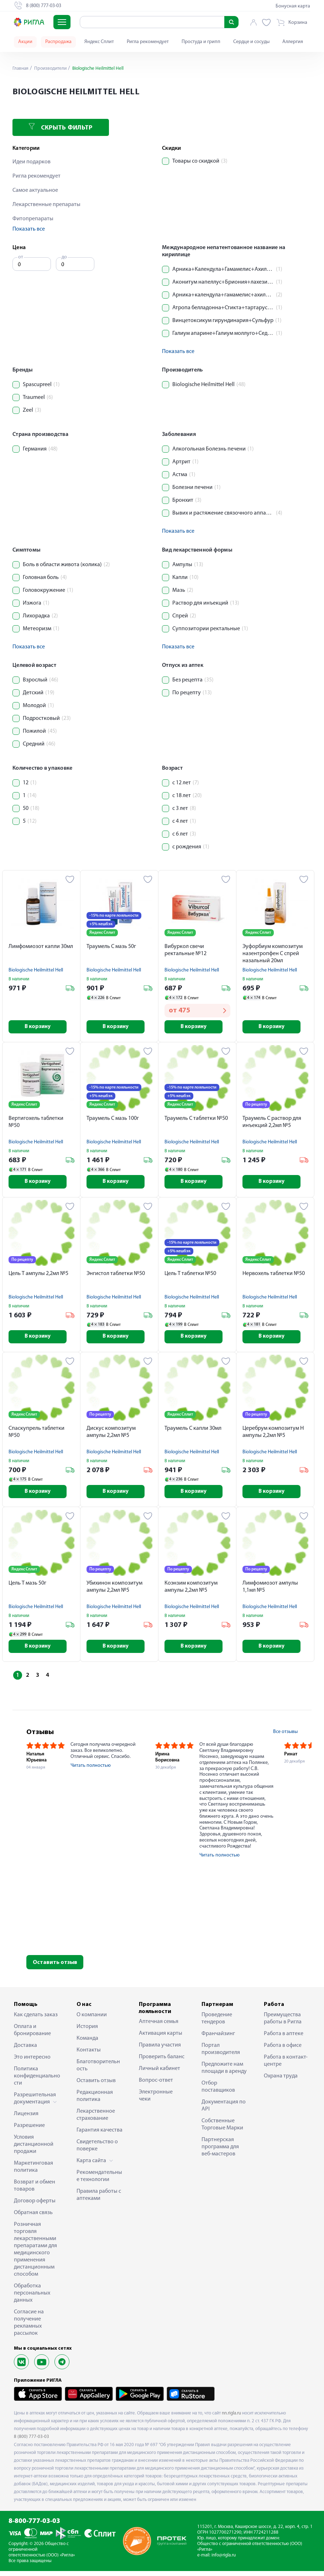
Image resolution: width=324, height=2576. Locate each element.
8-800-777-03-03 (34, 2526)
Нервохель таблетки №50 (273, 1275)
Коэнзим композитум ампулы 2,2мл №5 (191, 1590)
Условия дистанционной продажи (33, 2149)
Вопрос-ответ (156, 2085)
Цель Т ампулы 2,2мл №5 (38, 1275)
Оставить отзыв (55, 1967)
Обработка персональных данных (32, 2298)
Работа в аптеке (283, 2039)
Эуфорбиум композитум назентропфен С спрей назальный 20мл (272, 954)
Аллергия (292, 41)
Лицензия (26, 2119)
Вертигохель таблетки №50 (36, 1123)
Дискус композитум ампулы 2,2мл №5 (111, 1434)
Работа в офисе (283, 2050)
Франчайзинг (218, 2039)
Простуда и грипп (201, 41)
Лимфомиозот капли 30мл (41, 946)
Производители (52, 68)
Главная (21, 68)
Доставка (25, 2050)
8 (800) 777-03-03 (31, 2441)
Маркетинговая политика (33, 2171)
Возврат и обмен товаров (34, 2190)
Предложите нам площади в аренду (224, 2072)
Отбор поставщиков (218, 2091)
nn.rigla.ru (231, 2418)
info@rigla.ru (223, 2560)
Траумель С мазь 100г (113, 1119)
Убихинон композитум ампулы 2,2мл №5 (114, 1590)
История (87, 2031)
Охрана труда (281, 2081)
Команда (87, 2043)
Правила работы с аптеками (99, 2199)
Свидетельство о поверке (97, 2150)
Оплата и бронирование (32, 2035)
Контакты (89, 2055)
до (64, 257)
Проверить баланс (161, 2062)
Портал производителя (221, 2054)
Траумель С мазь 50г (111, 946)
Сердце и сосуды (251, 41)
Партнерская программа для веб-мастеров (220, 2152)
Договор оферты (35, 2206)
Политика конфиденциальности (37, 2081)
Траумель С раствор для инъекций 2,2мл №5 (271, 1123)
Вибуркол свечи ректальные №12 (185, 950)
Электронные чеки (156, 2100)
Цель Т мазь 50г (27, 1587)
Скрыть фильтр (60, 127)
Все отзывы (285, 1736)
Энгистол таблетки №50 (116, 1275)
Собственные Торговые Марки (222, 2129)
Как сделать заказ (36, 2020)
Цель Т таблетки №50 (190, 1275)
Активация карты (160, 2038)
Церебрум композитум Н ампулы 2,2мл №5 (273, 1434)
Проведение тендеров (217, 2023)
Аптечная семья (158, 2026)
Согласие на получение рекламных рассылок (29, 2327)
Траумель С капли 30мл (192, 1431)
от (20, 257)
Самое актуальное (35, 190)
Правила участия (160, 2050)
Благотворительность (98, 2070)
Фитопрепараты (32, 219)
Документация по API (224, 2110)
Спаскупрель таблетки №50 (36, 1434)
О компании (92, 2020)
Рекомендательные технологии (99, 2181)
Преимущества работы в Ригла (283, 2023)
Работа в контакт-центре (286, 2065)
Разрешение (29, 2130)
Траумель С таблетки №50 (196, 1119)
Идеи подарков (31, 162)
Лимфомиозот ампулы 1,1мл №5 (270, 1590)
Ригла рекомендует (148, 41)
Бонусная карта (293, 6)
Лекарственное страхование (96, 2119)
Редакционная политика (95, 2101)
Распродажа (58, 41)
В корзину (41, 1027)
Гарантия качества (99, 2135)
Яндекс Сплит (99, 41)
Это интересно (32, 2062)
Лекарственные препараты (46, 204)
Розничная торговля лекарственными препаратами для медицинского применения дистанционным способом (35, 2254)
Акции (25, 41)
